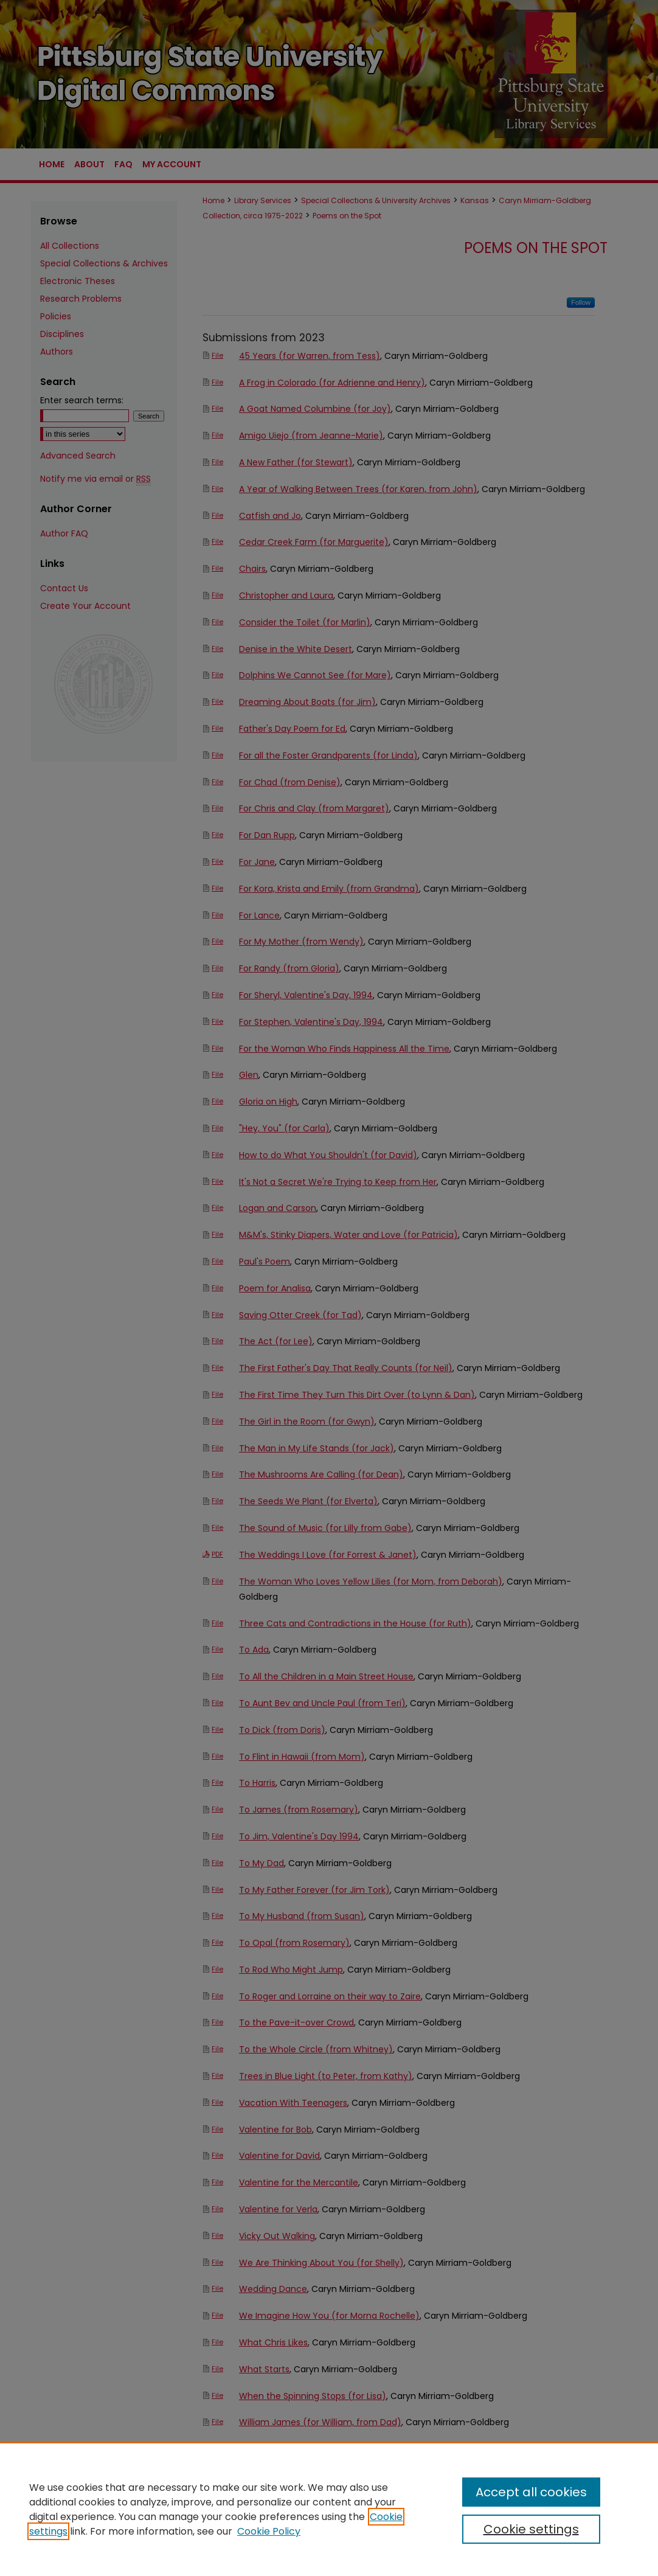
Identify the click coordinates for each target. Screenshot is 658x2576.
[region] (329, 2509)
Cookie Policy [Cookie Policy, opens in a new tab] (268, 2531)
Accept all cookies (531, 2492)
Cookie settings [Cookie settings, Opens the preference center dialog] (531, 2529)
